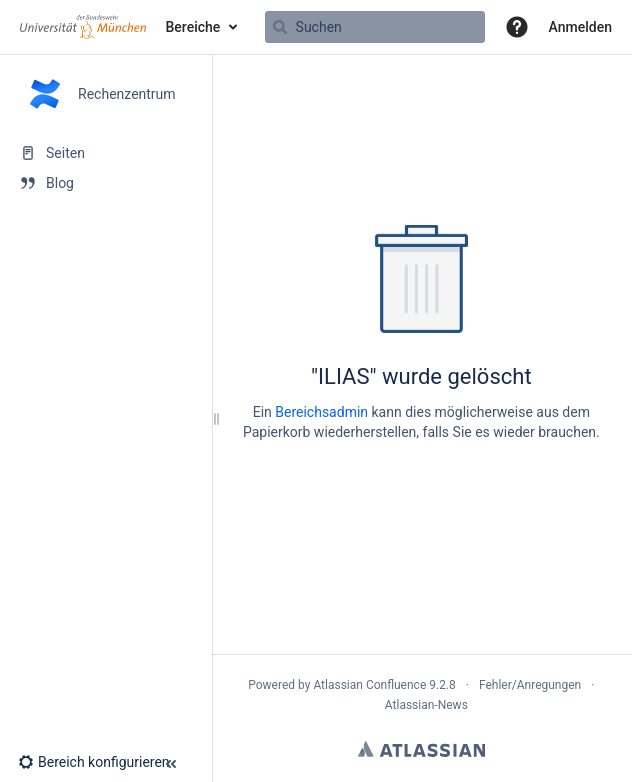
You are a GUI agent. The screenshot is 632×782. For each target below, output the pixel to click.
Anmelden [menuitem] (580, 27)
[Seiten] (105, 153)
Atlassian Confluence (369, 685)
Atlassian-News (426, 705)
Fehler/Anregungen (530, 685)
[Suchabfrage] (375, 27)
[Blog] (105, 183)
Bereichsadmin (321, 412)
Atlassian (421, 749)
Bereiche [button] (193, 27)
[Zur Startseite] (83, 27)
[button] (517, 27)
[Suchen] (280, 27)
